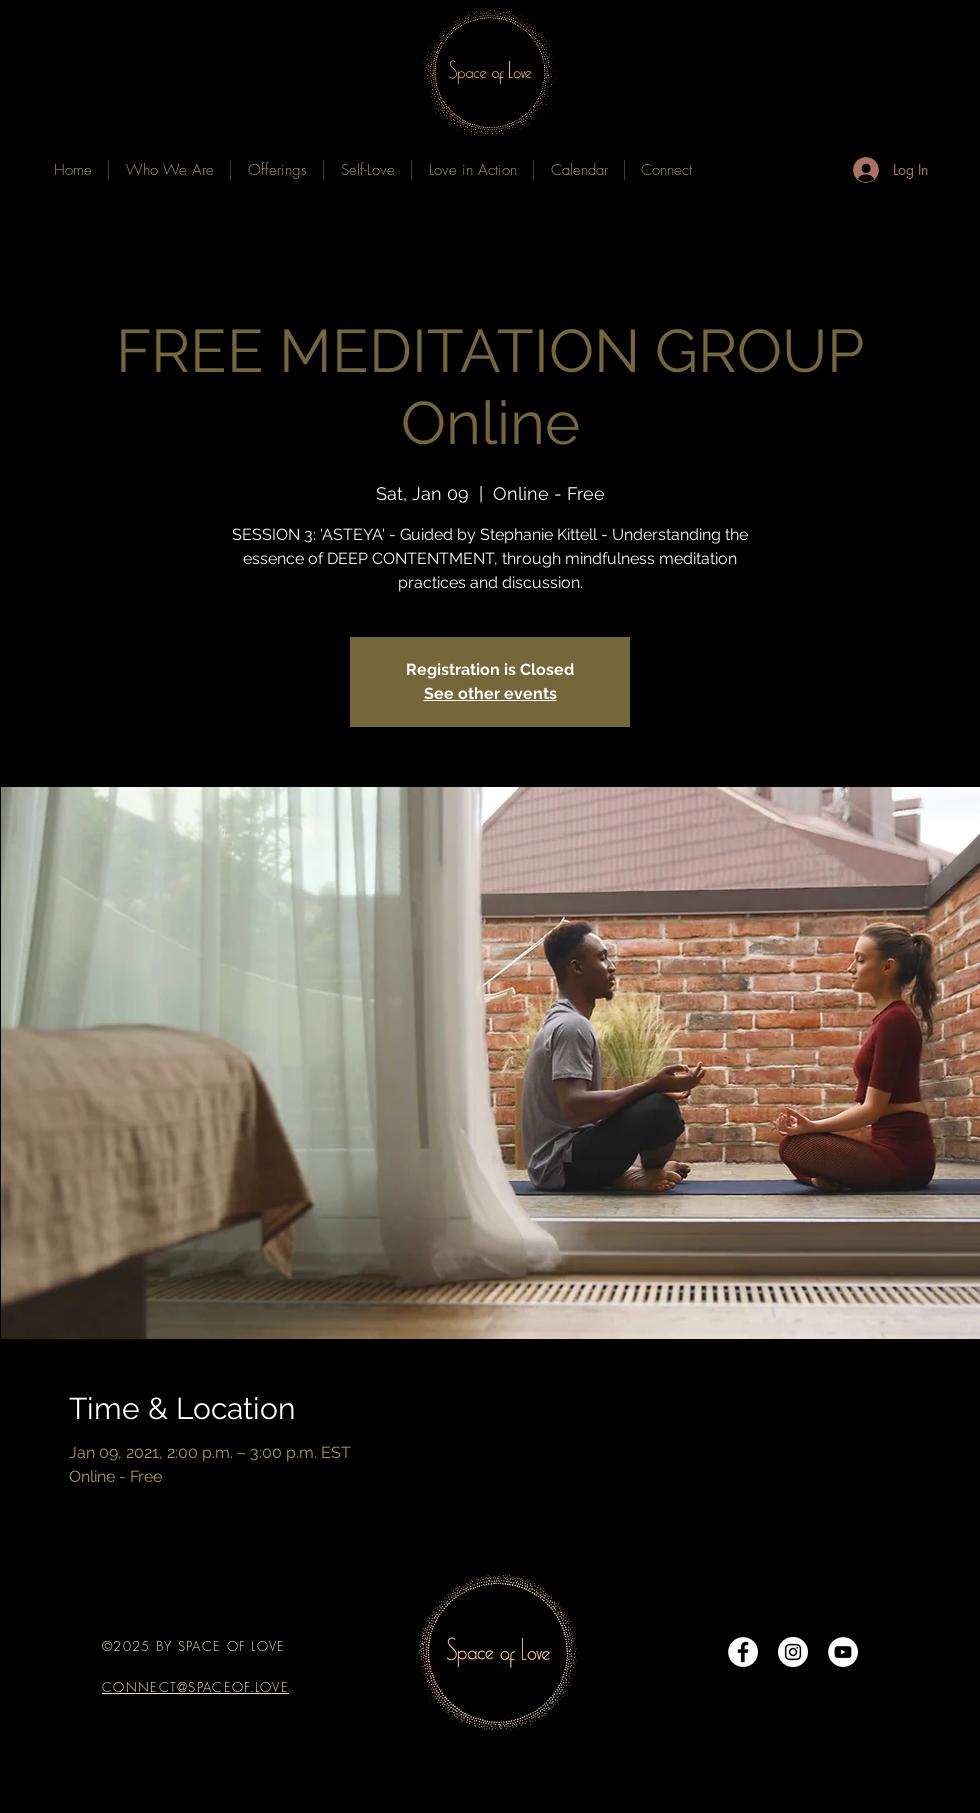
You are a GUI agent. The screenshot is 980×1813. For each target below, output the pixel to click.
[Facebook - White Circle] (743, 1652)
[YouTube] (843, 1652)
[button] (277, 170)
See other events (490, 693)
